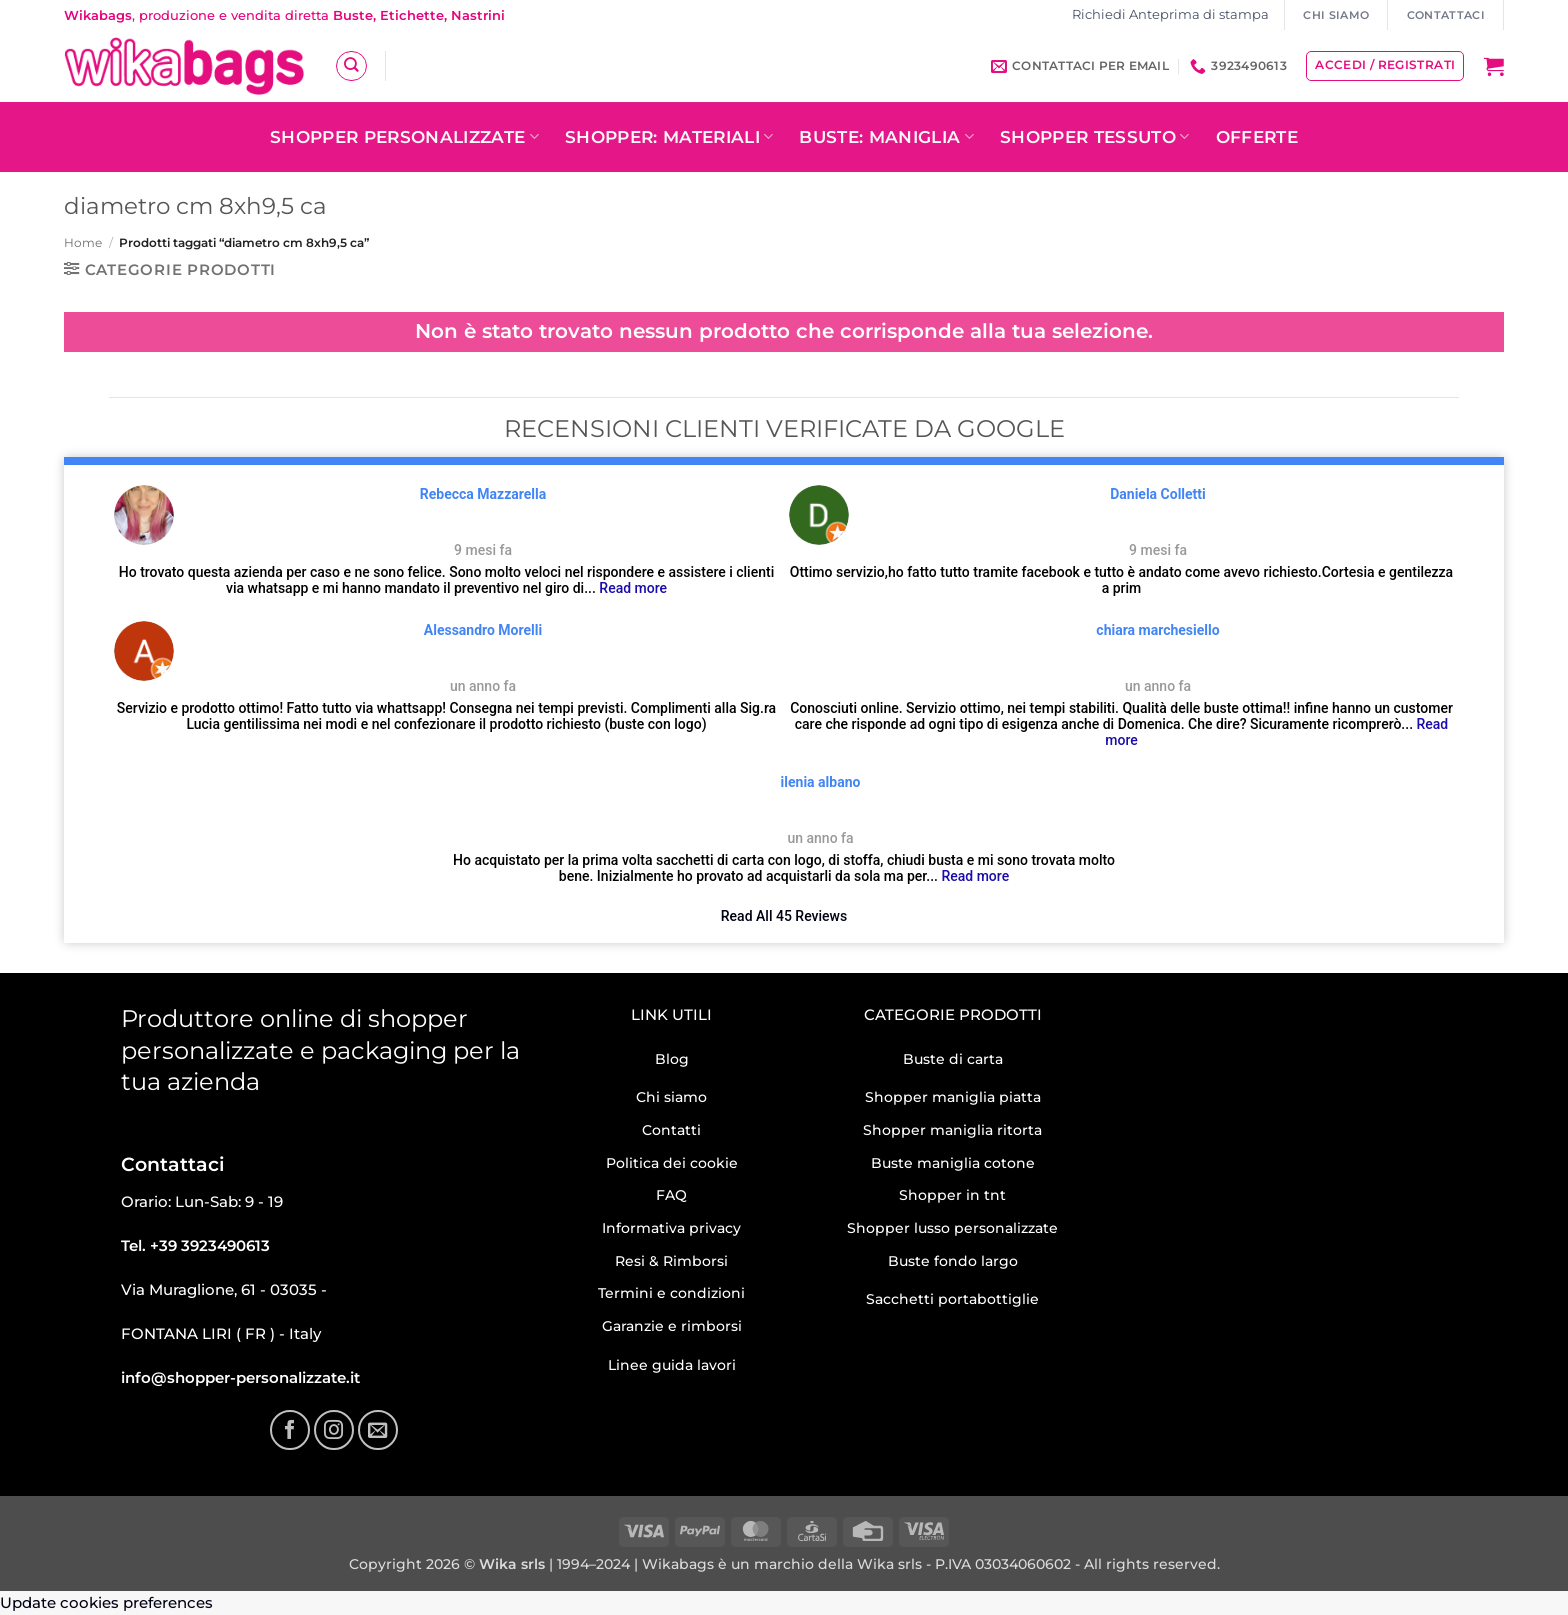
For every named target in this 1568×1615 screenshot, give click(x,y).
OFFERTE (1257, 137)
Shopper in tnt (952, 1195)
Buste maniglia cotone (953, 1163)
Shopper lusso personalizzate (952, 1228)
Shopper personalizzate (404, 137)
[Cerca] (351, 66)
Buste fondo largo (953, 1261)
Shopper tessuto (1095, 137)
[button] (1494, 66)
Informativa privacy (671, 1228)
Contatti (671, 1130)
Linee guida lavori (672, 1365)
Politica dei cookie (672, 1163)
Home (83, 242)
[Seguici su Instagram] (334, 1430)
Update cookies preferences (106, 1602)
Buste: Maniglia (886, 137)
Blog (672, 1059)
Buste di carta (953, 1059)
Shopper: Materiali (669, 137)
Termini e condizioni (671, 1293)
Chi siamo (671, 1097)
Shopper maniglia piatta (953, 1097)
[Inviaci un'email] (378, 1430)
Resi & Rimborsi (671, 1261)
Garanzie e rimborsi (672, 1326)
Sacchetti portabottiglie (952, 1299)
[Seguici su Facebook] (290, 1430)
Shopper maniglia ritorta (952, 1130)
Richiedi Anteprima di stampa (1170, 14)
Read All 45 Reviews (784, 916)
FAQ (671, 1195)
